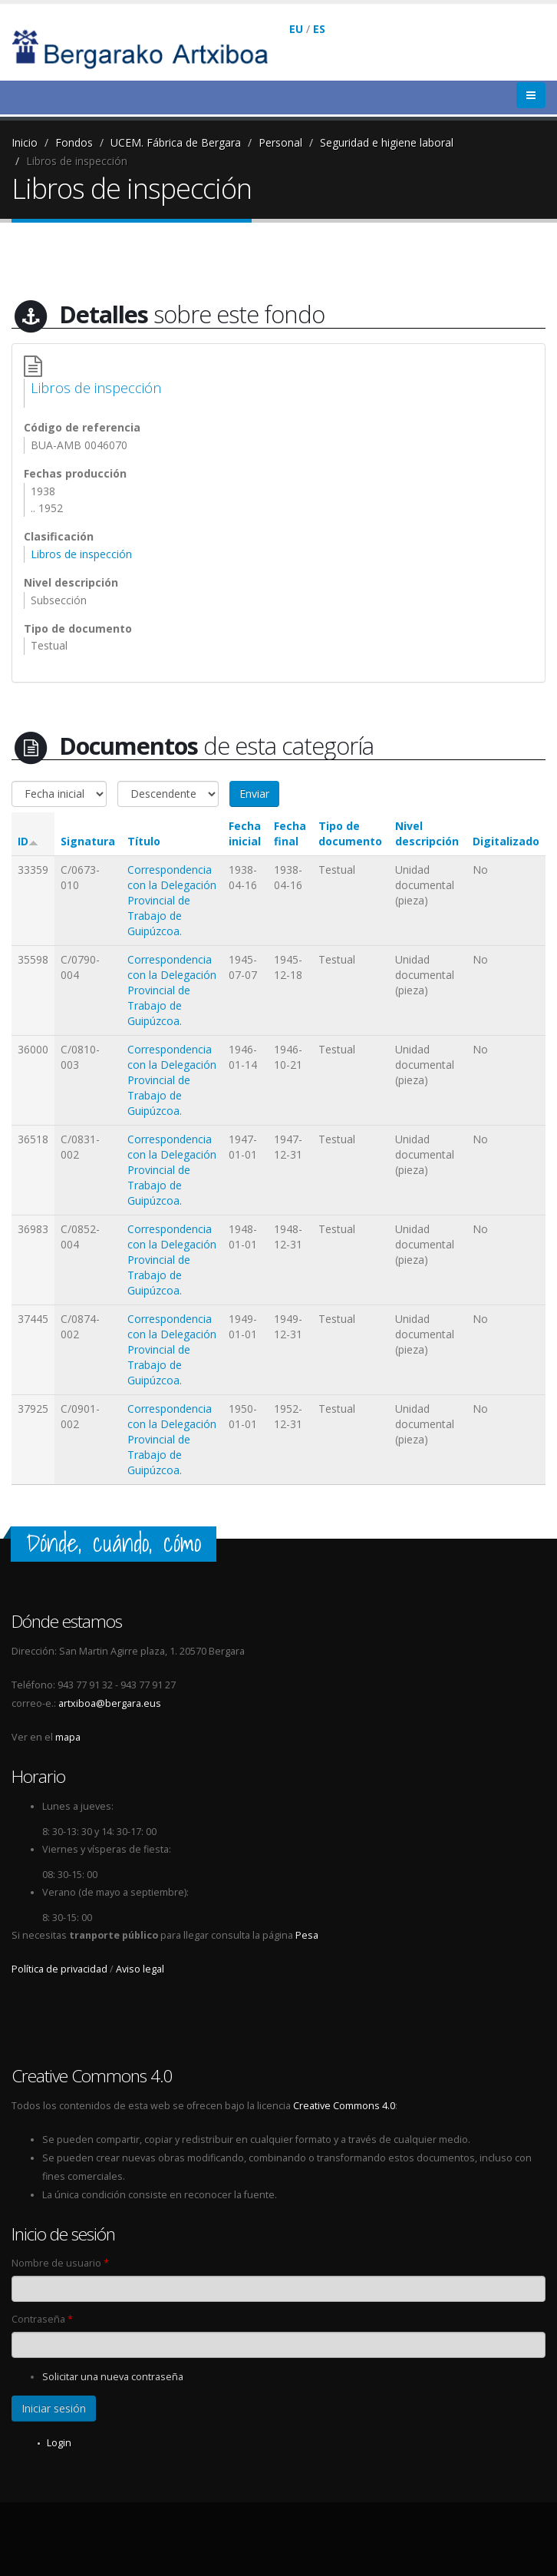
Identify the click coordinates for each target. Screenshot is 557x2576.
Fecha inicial (245, 833)
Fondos (74, 142)
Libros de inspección (76, 161)
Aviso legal (140, 1969)
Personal (280, 142)
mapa (68, 1737)
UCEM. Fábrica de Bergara (175, 142)
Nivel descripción (427, 833)
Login (59, 2442)
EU (296, 28)
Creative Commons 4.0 (344, 2105)
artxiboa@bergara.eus (109, 1703)
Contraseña (42, 2319)
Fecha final (290, 833)
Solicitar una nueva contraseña (112, 2376)
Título (143, 841)
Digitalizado (506, 841)
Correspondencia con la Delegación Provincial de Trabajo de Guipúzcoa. (171, 900)
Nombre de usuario (60, 2263)
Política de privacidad (59, 1969)
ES (319, 28)
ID (28, 841)
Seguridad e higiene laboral (386, 142)
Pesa (306, 1935)
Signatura (88, 841)
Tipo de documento (350, 833)
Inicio (25, 142)
